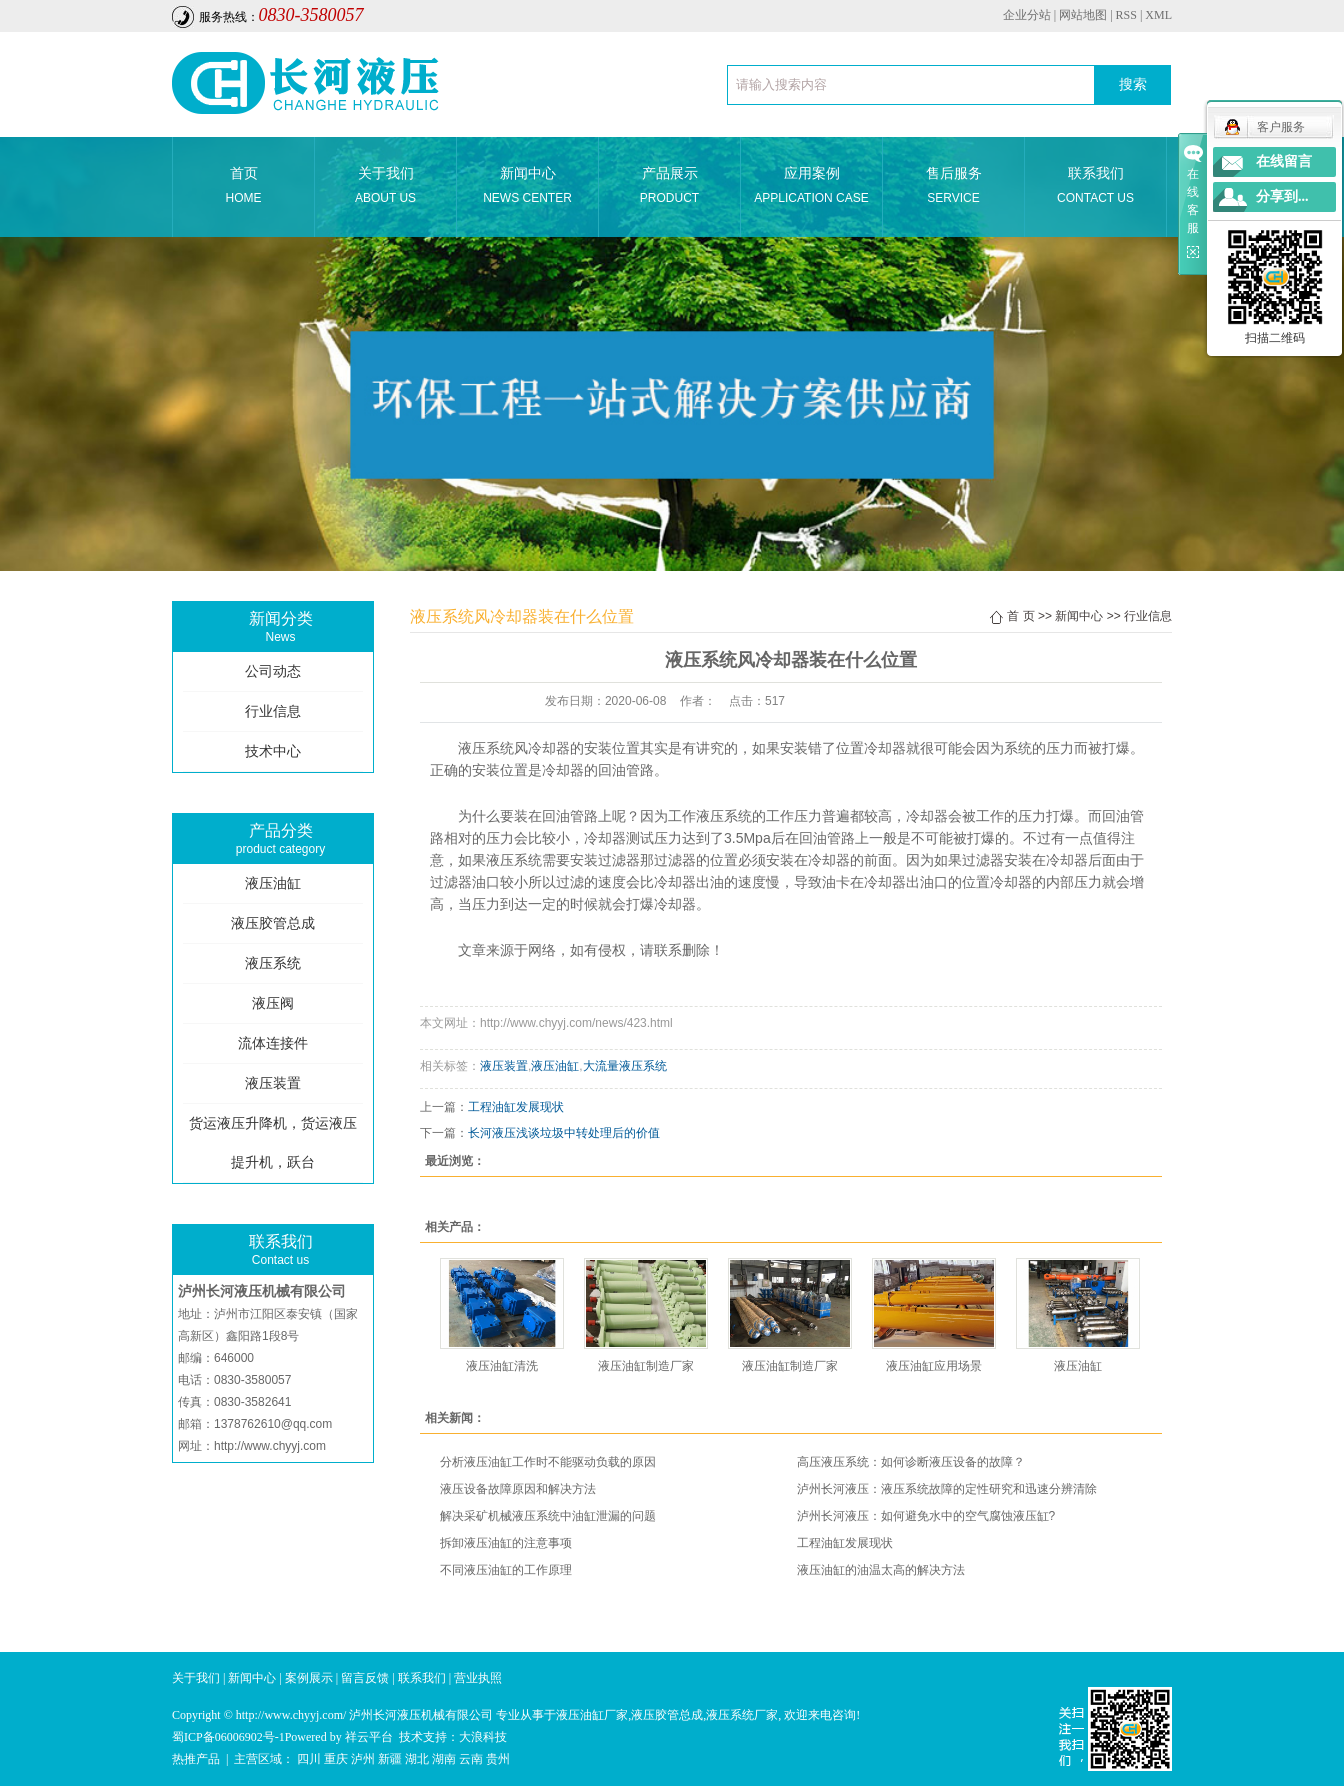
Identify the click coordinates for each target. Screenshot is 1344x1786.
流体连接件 (273, 1043)
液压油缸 (273, 883)
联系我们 (1095, 188)
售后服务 (953, 188)
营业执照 (478, 1678)
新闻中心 (527, 188)
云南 (471, 1759)
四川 (309, 1759)
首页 (243, 188)
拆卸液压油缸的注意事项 (506, 1543)
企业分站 (1027, 15)
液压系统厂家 (742, 1715)
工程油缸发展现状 (516, 1107)
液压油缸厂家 (592, 1715)
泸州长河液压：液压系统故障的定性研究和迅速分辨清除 (947, 1489)
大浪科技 (483, 1737)
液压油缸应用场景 (934, 1366)
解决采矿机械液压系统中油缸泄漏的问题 (548, 1516)
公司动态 (273, 671)
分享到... (1282, 196)
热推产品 (196, 1759)
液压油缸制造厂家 (646, 1366)
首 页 (1020, 616)
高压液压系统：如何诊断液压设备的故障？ (911, 1462)
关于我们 (385, 188)
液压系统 (273, 963)
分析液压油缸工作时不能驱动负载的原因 (548, 1462)
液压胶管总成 (273, 923)
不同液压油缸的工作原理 (506, 1570)
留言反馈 (365, 1678)
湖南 (444, 1759)
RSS (1126, 15)
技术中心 (273, 751)
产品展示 (669, 188)
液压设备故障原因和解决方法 (518, 1489)
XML (1158, 15)
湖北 (417, 1759)
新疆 (390, 1759)
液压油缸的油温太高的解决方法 (881, 1570)
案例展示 (309, 1678)
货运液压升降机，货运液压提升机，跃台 (273, 1143)
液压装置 (273, 1083)
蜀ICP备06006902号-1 (228, 1737)
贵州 (498, 1759)
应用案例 (811, 188)
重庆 (336, 1759)
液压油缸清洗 (502, 1366)
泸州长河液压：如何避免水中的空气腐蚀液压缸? (926, 1516)
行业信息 (273, 711)
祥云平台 (369, 1737)
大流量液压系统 (625, 1066)
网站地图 (1083, 15)
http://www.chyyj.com (270, 1446)
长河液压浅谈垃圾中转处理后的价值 (564, 1133)
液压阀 (273, 1003)
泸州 (363, 1759)
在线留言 (1284, 161)
